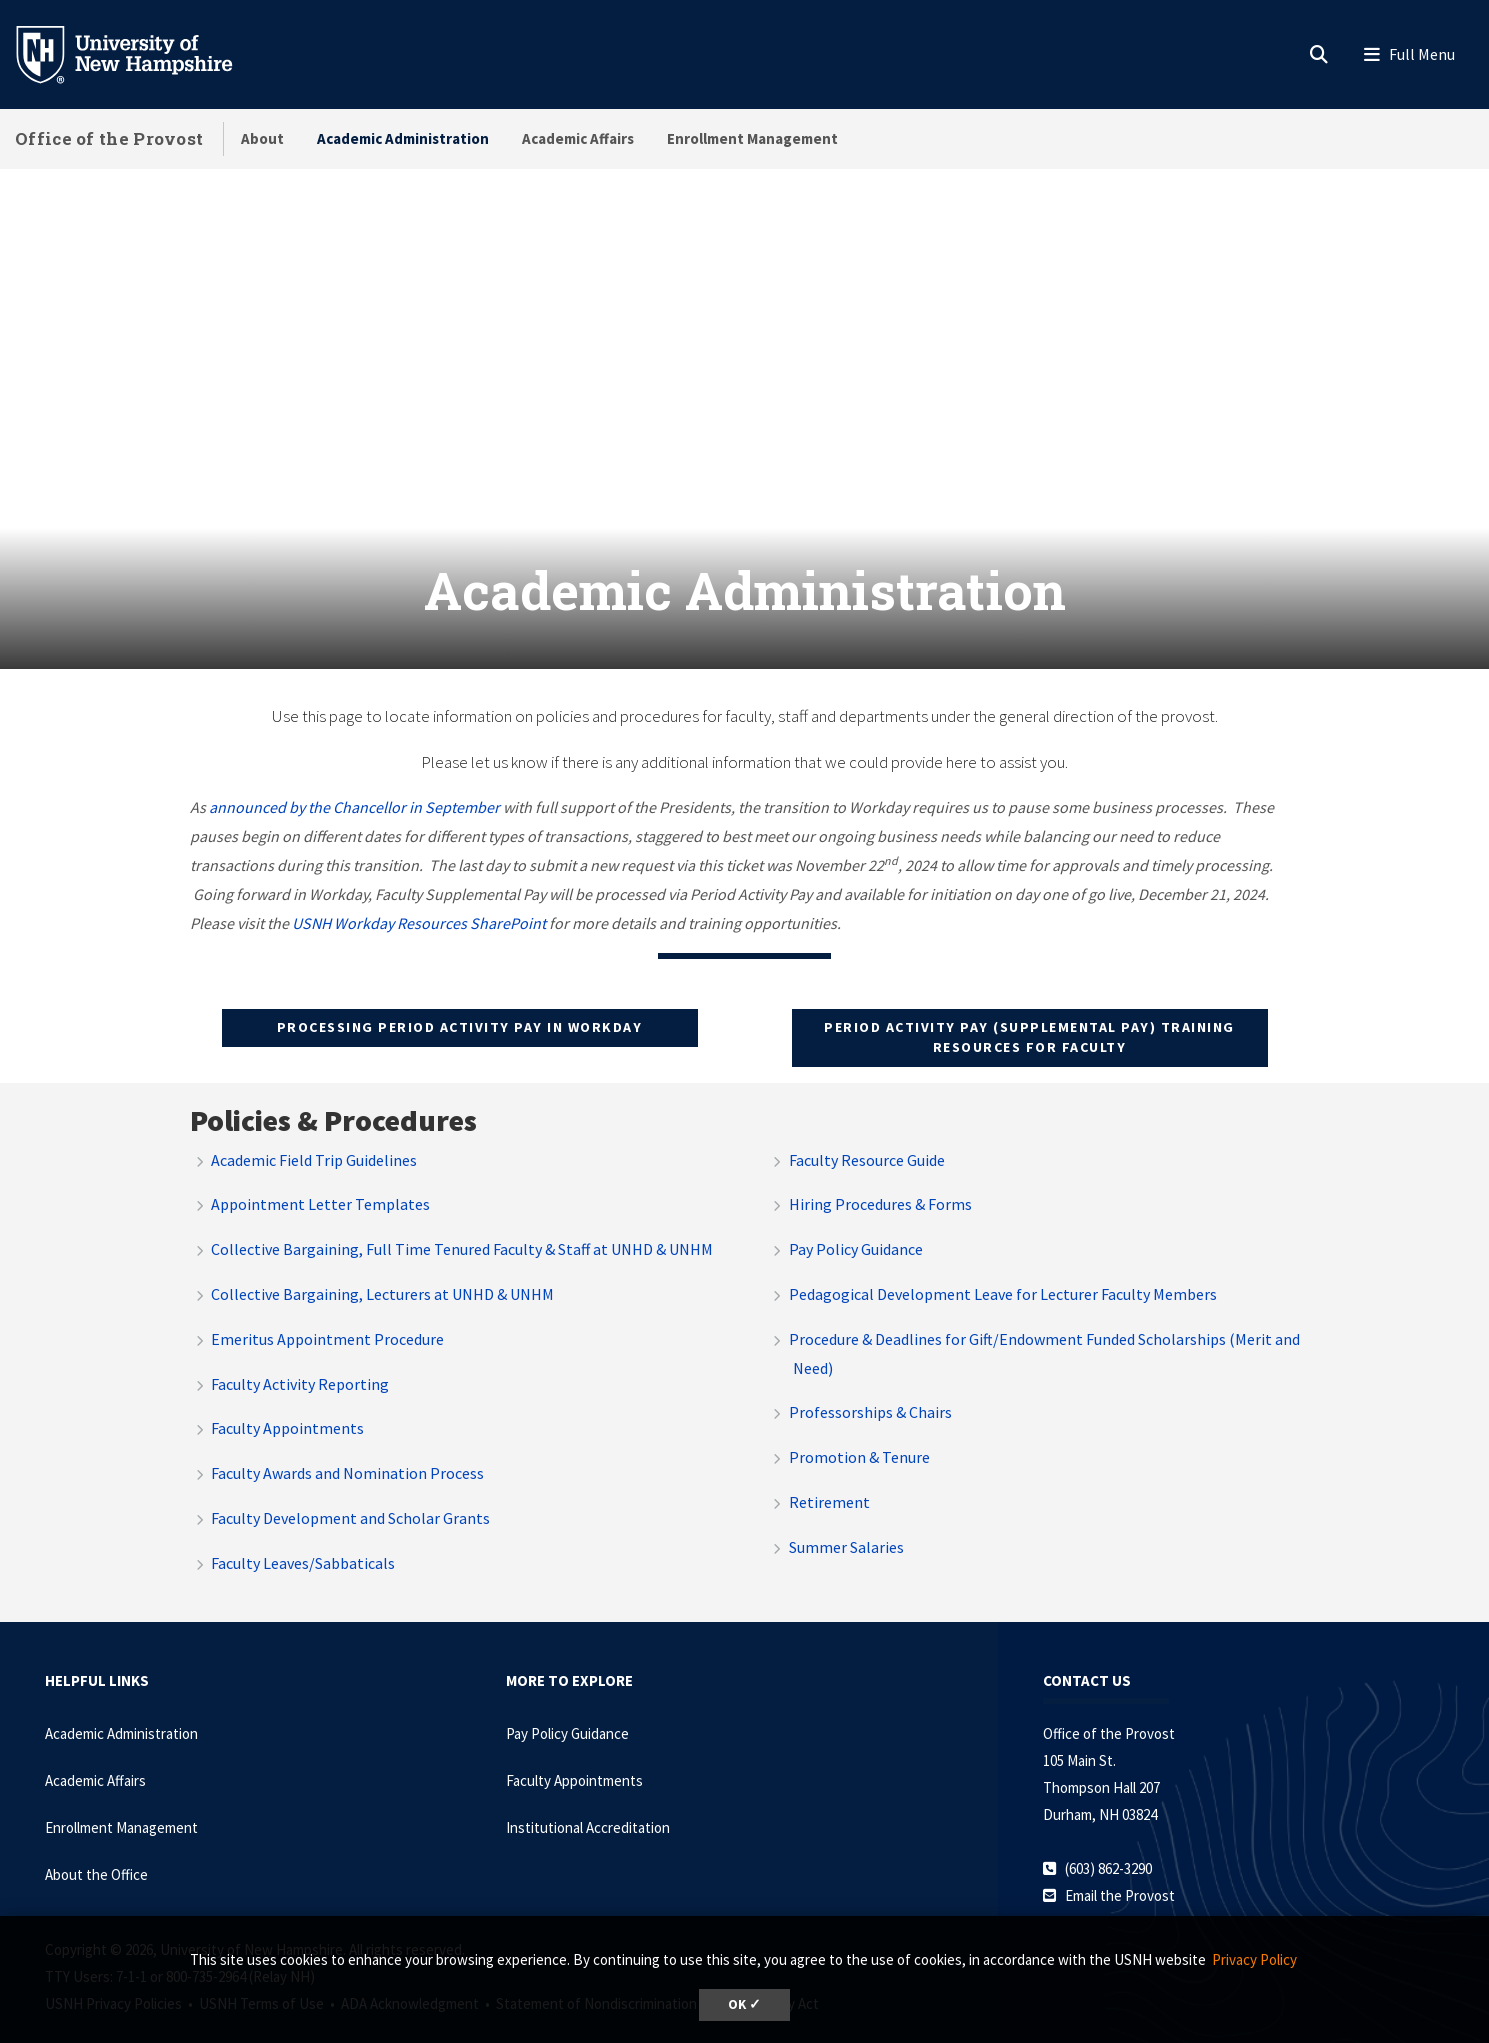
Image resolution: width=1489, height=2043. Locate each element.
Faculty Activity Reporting (300, 1349)
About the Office (96, 1839)
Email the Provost (1120, 1860)
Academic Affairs (578, 138)
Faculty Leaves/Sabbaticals (303, 1528)
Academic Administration (403, 138)
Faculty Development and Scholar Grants (350, 1483)
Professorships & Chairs (870, 1378)
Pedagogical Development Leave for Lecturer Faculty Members (1003, 1259)
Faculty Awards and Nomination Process (347, 1438)
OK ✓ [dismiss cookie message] (744, 2004)
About (262, 138)
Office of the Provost (109, 138)
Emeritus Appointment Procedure (327, 1304)
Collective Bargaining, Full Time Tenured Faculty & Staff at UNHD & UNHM (462, 1214)
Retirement (829, 1467)
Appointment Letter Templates (320, 1170)
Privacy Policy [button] (1254, 1959)
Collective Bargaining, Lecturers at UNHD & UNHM (382, 1259)
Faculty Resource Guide (867, 1125)
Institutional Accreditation (588, 1792)
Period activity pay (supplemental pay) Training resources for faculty (1029, 1003)
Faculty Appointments (287, 1394)
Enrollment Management (752, 138)
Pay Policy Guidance (856, 1214)
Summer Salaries (846, 1512)
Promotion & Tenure (859, 1422)
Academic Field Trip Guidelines (314, 1125)
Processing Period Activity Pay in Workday (460, 993)
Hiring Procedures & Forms (880, 1170)
